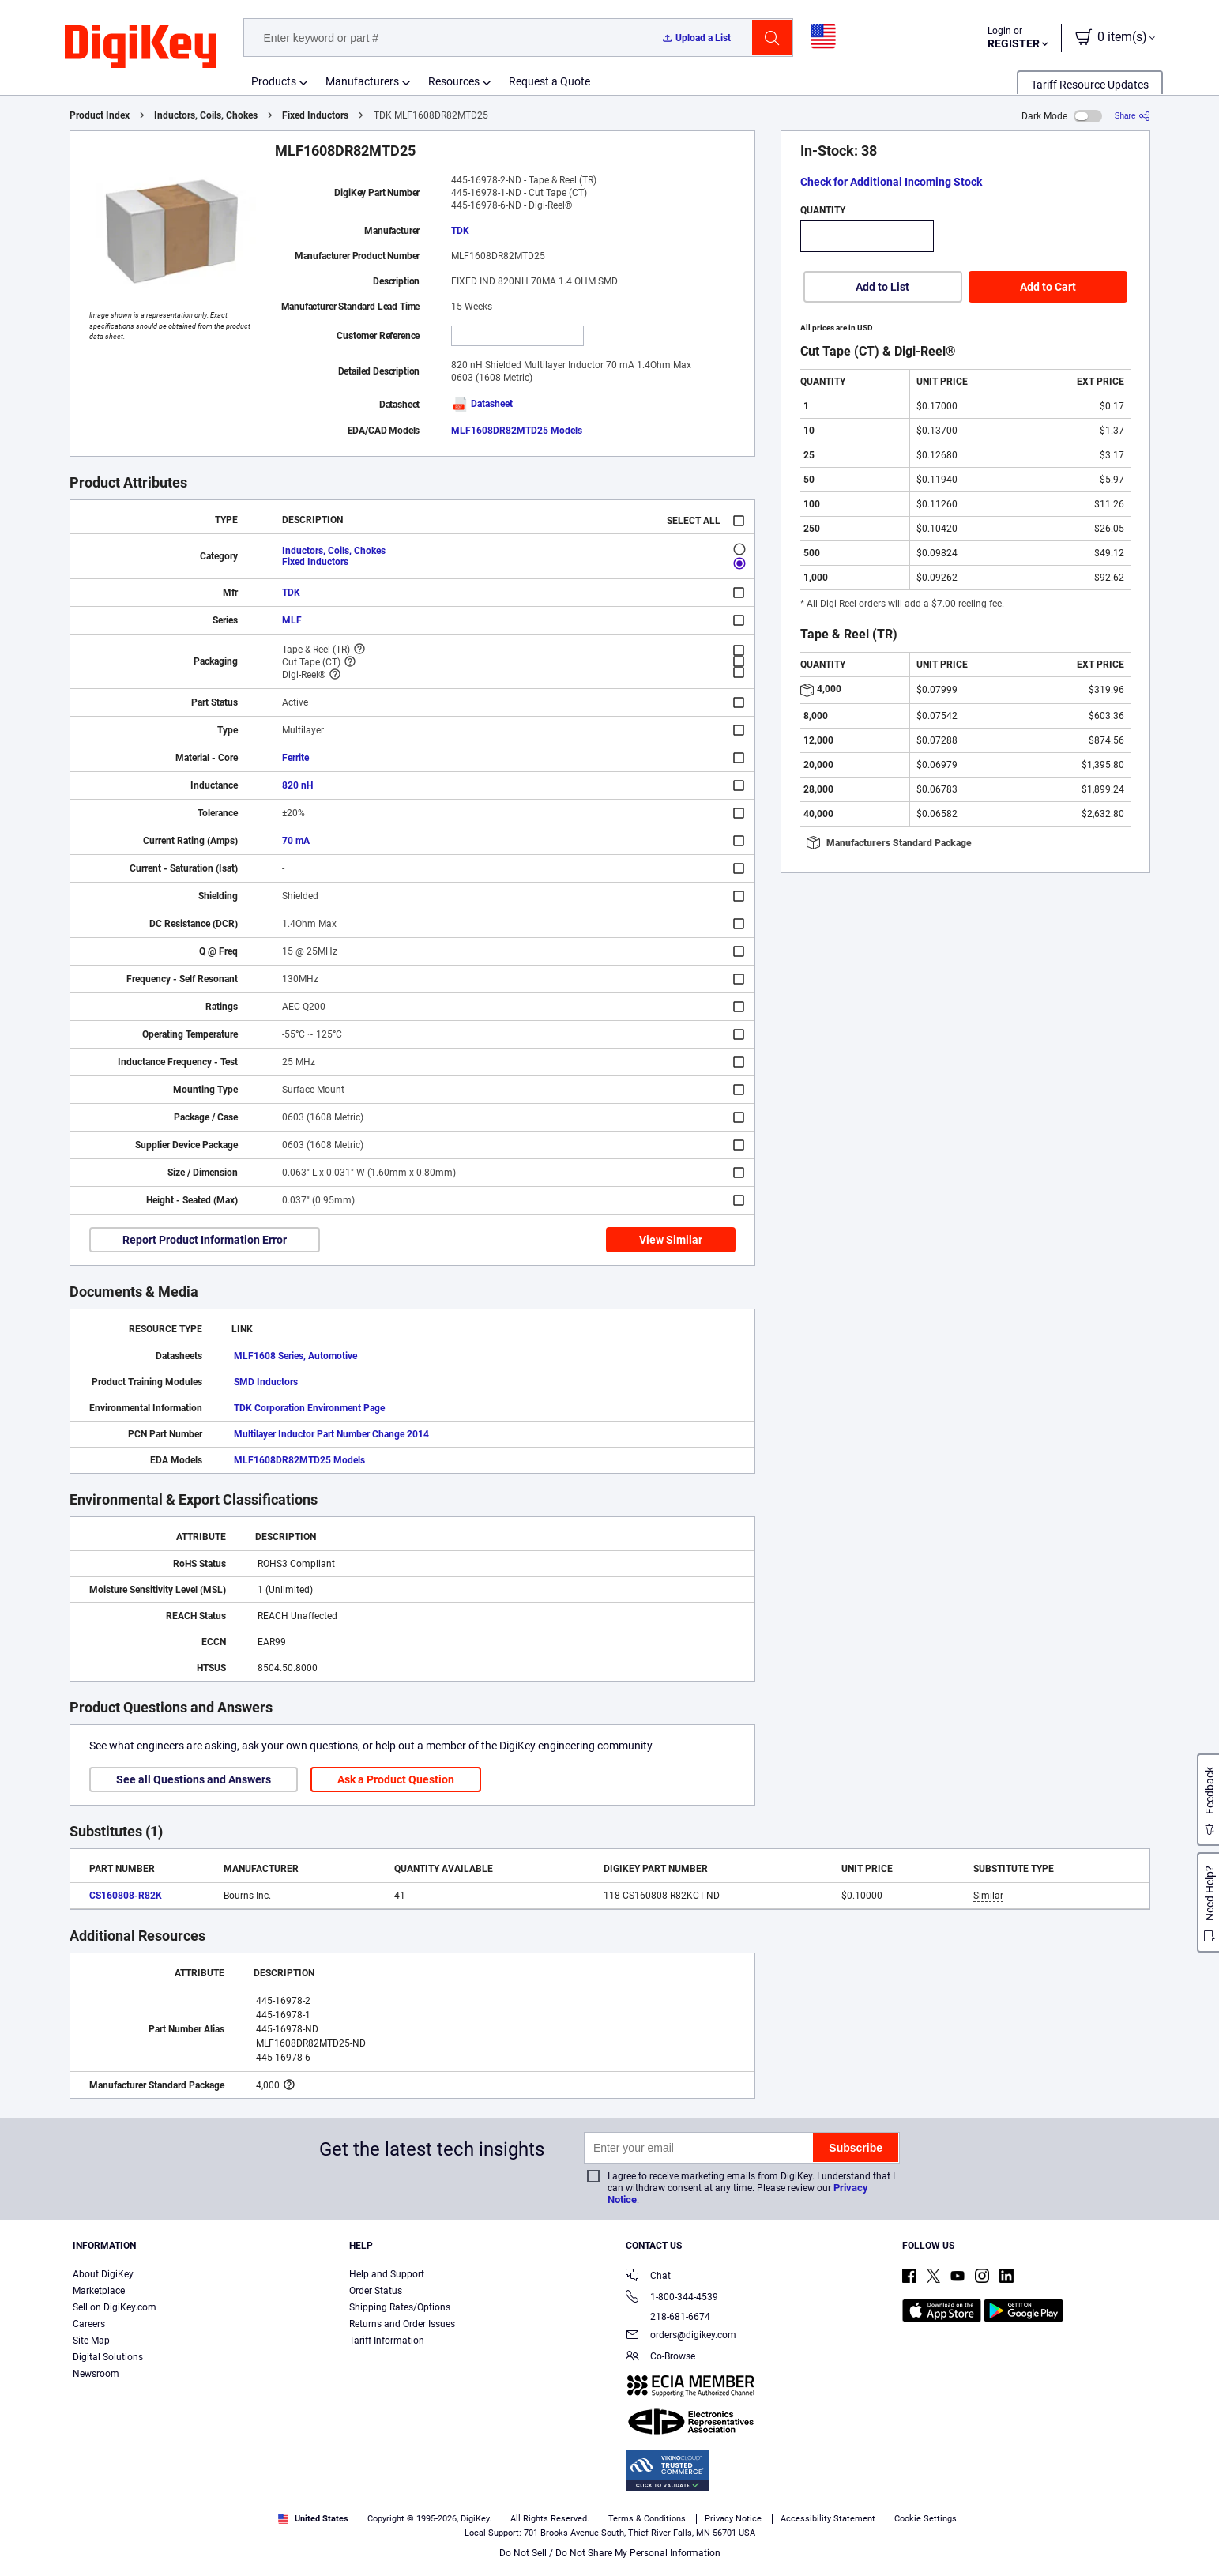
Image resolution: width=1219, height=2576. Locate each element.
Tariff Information (386, 2340)
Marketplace (99, 2290)
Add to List (882, 287)
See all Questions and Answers (193, 1779)
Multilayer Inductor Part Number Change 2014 (331, 1434)
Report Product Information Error (204, 1239)
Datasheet (482, 403)
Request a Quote (549, 81)
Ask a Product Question (395, 1779)
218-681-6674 (668, 2316)
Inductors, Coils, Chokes (206, 115)
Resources (454, 81)
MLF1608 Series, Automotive (295, 1355)
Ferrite (295, 757)
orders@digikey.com (681, 2336)
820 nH (297, 785)
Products (273, 81)
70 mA (296, 840)
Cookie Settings (925, 2519)
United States (313, 2519)
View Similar (670, 1239)
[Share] (1132, 115)
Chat (648, 2276)
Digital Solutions (108, 2357)
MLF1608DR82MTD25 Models (516, 430)
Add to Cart (1048, 287)
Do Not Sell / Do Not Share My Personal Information (609, 2553)
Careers (89, 2323)
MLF (292, 620)
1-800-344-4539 (672, 2298)
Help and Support (386, 2274)
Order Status (375, 2290)
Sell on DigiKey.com (114, 2307)
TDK (460, 230)
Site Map (91, 2340)
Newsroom (96, 2373)
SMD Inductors (266, 1382)
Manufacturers (362, 81)
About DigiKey (103, 2274)
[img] (140, 47)
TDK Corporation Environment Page (309, 1408)
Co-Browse (660, 2357)
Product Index (100, 115)
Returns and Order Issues (402, 2323)
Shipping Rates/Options (399, 2307)
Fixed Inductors (315, 115)
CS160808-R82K (125, 1895)
